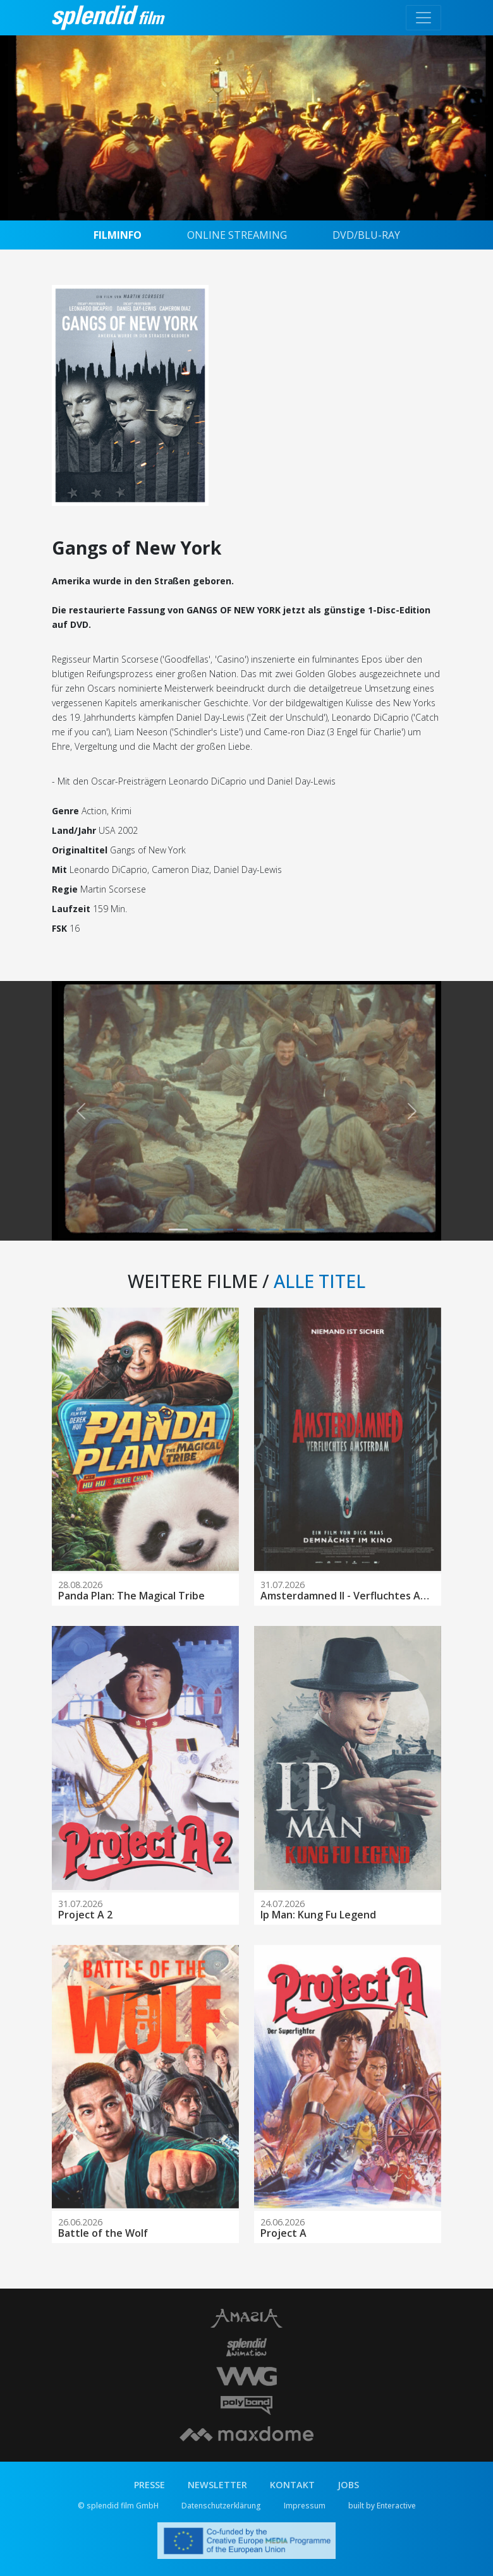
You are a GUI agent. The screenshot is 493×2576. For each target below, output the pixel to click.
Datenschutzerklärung (221, 2505)
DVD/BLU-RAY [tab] (366, 235)
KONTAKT (292, 2485)
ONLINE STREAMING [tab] (237, 235)
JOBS (348, 2485)
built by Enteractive (382, 2505)
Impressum (305, 2505)
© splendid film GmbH (118, 2505)
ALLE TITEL (319, 1281)
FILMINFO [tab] (118, 235)
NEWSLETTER (217, 2485)
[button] (81, 1111)
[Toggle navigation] (423, 17)
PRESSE (149, 2485)
